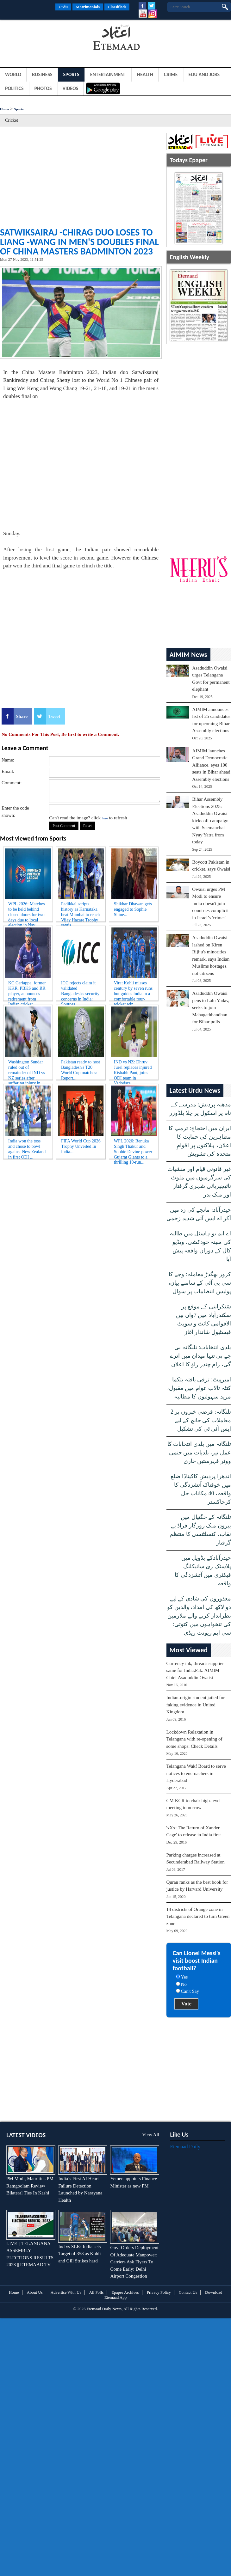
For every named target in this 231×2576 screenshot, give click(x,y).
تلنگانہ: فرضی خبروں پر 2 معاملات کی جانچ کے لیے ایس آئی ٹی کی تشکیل (201, 1420)
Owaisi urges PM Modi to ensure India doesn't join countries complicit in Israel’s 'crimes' (210, 903)
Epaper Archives (125, 2292)
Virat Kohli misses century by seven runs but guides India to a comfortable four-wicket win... (133, 990)
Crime (171, 74)
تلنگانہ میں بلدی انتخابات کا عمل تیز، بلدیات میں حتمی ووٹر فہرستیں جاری (199, 1452)
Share (22, 716)
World (13, 74)
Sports (71, 74)
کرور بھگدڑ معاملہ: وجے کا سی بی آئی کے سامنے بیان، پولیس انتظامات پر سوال (199, 1282)
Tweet (54, 716)
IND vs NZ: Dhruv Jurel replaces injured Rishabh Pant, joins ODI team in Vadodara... (133, 1069)
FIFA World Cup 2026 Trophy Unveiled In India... (81, 1146)
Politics (14, 88)
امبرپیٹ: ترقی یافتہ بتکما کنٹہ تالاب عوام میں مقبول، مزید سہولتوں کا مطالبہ (199, 1388)
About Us (35, 2292)
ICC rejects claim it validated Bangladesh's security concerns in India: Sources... (80, 990)
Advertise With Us (66, 2292)
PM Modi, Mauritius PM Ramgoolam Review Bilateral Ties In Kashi (29, 2185)
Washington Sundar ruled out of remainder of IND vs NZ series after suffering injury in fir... (26, 1069)
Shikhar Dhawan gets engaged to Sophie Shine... (133, 909)
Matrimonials (88, 6)
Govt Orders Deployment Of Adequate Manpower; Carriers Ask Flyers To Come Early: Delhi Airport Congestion (134, 2262)
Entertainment (108, 74)
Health (145, 74)
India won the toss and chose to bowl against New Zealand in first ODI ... (27, 1148)
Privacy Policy (159, 2292)
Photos (43, 88)
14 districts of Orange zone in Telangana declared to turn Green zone (198, 1916)
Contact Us (188, 2292)
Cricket (11, 120)
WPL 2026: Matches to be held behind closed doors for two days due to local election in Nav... (26, 911)
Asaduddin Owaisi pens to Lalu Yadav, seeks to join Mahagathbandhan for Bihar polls (210, 1007)
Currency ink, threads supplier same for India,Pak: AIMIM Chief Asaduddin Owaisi (195, 1670)
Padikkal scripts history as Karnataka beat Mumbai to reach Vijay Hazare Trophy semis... (80, 911)
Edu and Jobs (204, 74)
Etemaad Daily (185, 2146)
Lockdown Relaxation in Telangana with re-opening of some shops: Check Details (194, 1739)
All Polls (96, 2292)
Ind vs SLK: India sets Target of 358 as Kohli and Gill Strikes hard (79, 2253)
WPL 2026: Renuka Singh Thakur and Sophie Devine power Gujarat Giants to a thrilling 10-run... (133, 1148)
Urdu (63, 6)
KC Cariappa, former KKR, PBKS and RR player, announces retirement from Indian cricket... (27, 990)
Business (42, 74)
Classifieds (117, 6)
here (105, 818)
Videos (70, 88)
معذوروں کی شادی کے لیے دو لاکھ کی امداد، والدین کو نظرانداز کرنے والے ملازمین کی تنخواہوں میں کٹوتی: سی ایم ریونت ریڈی (199, 1615)
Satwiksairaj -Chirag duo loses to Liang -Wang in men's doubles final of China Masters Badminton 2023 (79, 241)
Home (4, 109)
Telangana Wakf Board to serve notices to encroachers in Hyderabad (196, 1773)
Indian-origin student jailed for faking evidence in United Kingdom (195, 1704)
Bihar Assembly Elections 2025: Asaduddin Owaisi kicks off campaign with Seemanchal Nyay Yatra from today (210, 820)
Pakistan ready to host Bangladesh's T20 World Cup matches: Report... (80, 1069)
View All (150, 2134)
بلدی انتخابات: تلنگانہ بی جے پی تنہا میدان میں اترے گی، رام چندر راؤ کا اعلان (200, 1356)
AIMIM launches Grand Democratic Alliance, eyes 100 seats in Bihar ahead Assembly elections (211, 765)
